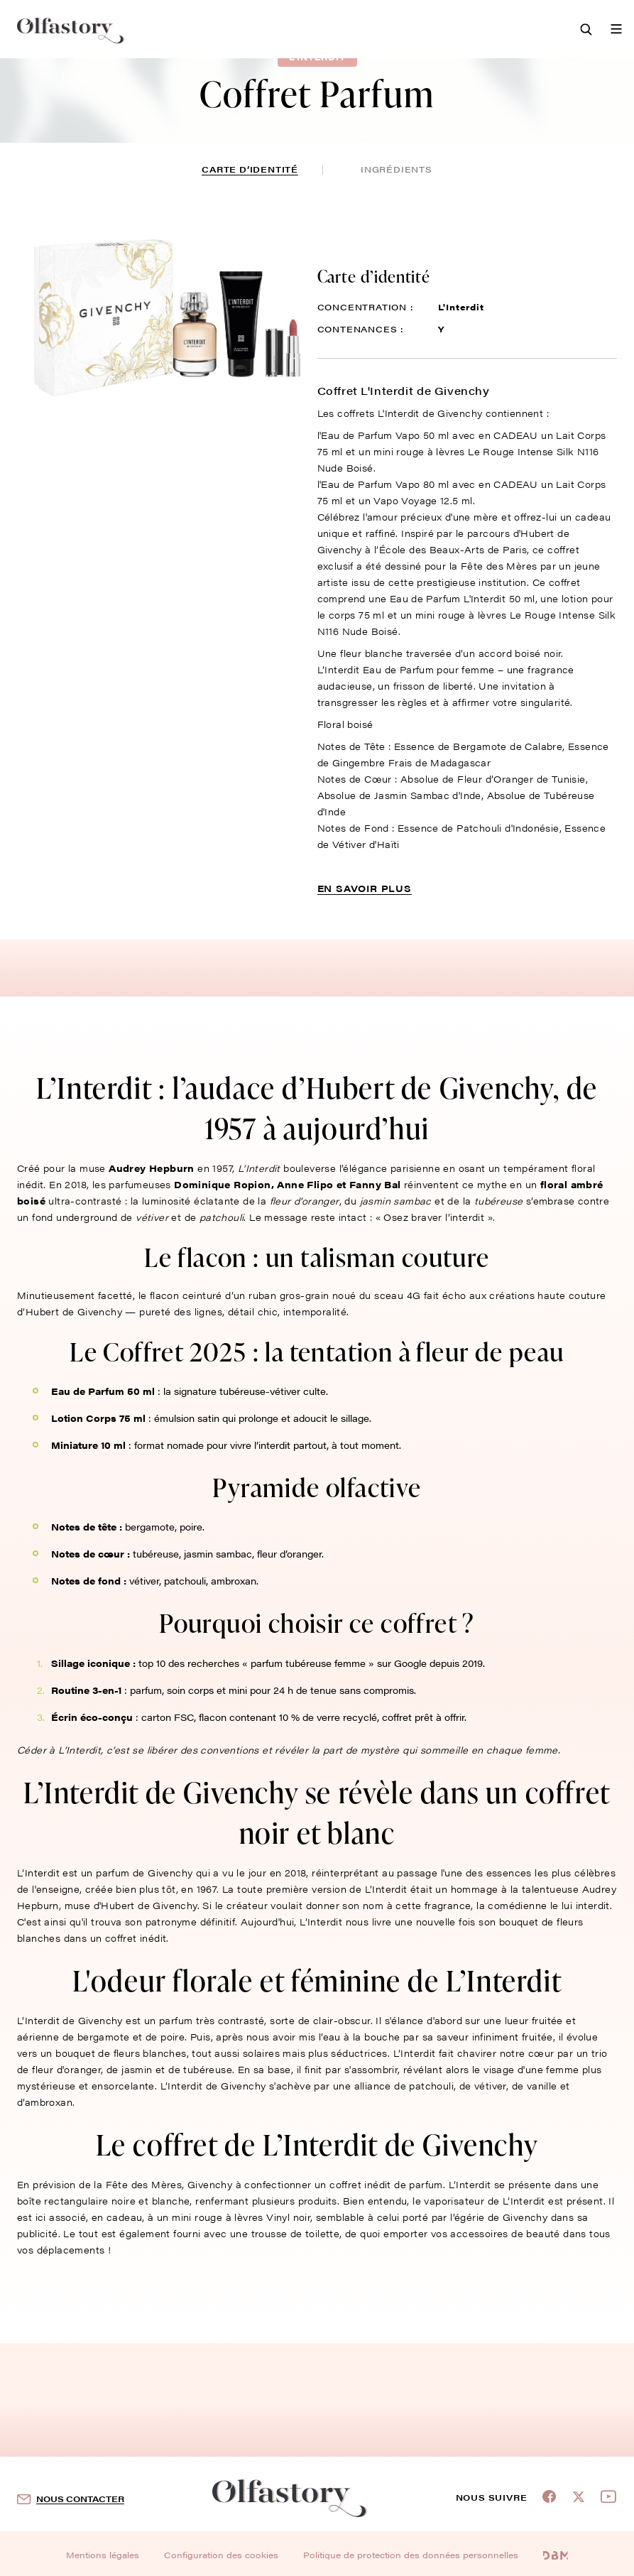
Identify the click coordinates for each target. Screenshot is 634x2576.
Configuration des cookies (221, 2554)
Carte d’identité (250, 169)
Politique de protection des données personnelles (410, 2554)
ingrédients (396, 169)
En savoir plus (364, 888)
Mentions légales (102, 2554)
